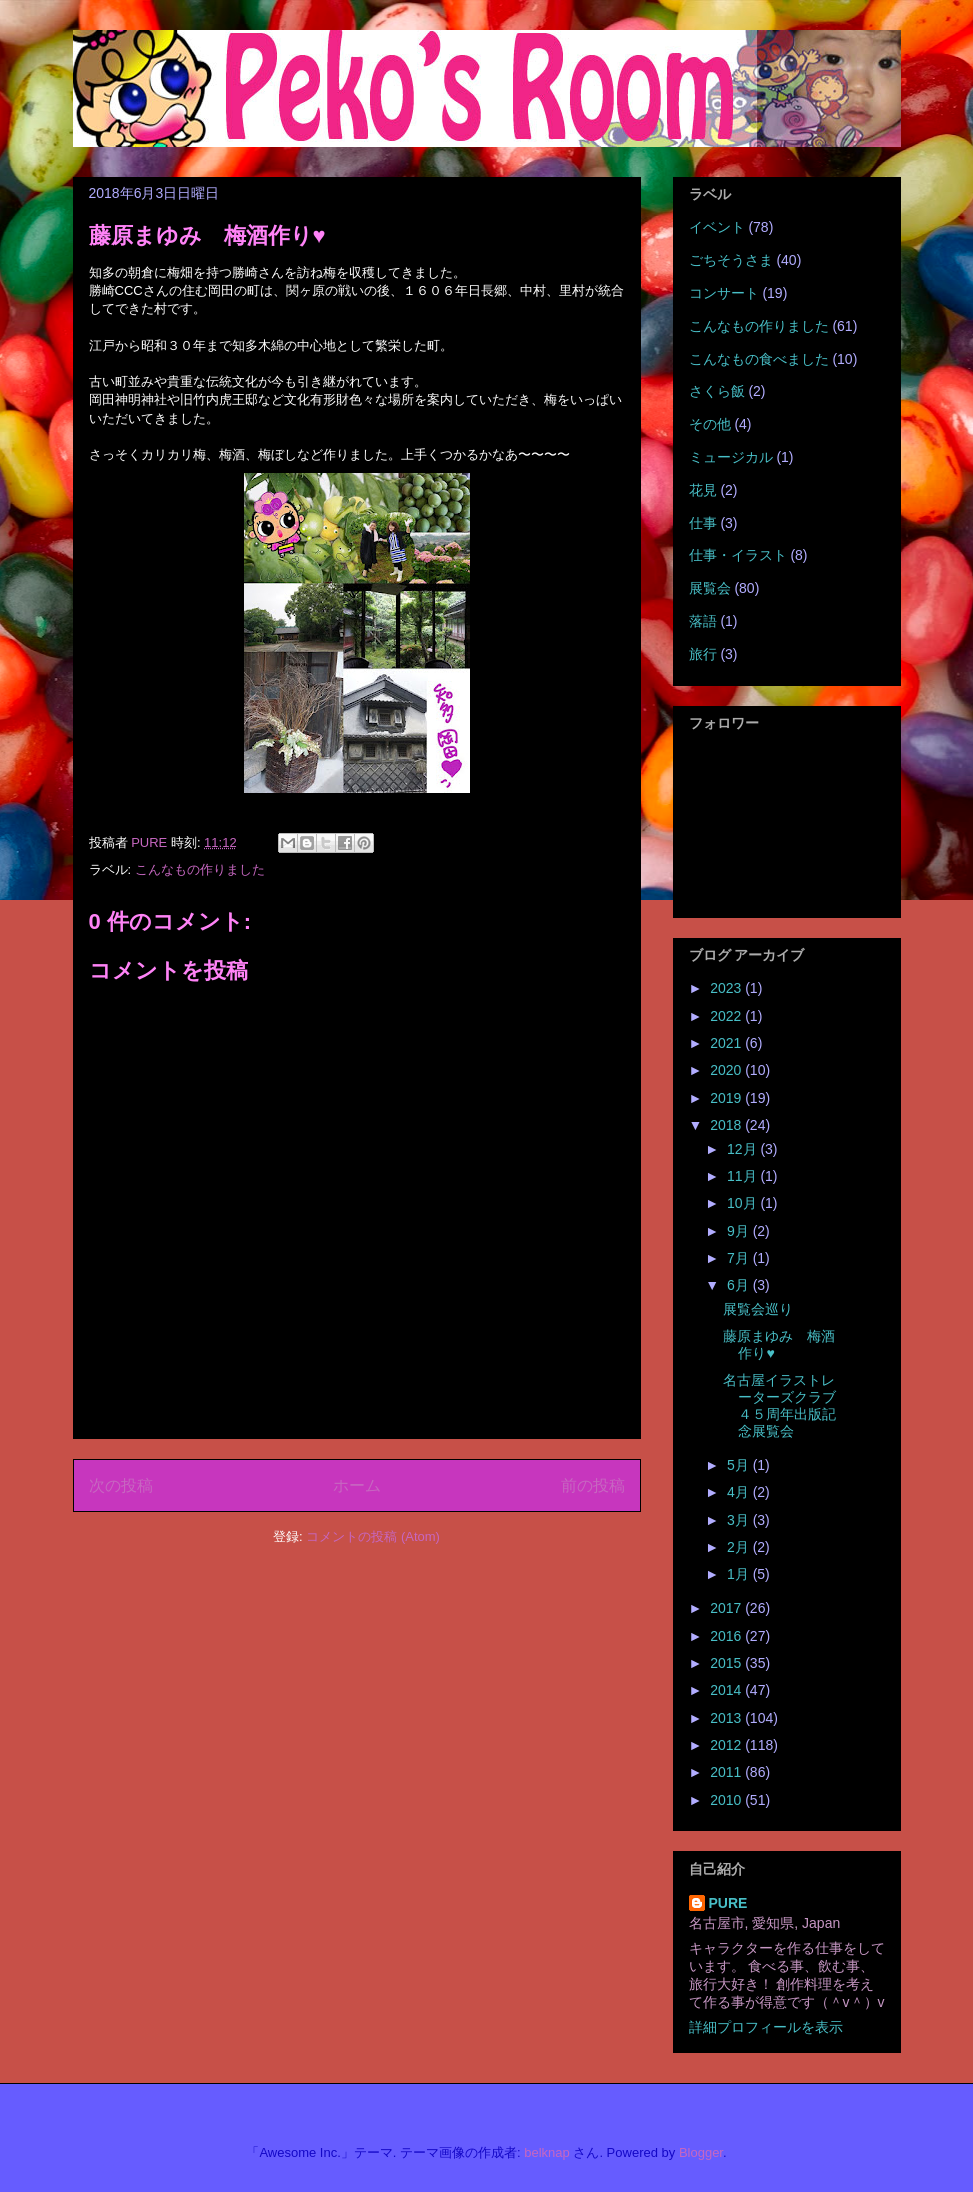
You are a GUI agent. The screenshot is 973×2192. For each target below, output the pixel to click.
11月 (743, 1176)
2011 (727, 1772)
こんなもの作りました (200, 869)
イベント (717, 227)
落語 (703, 621)
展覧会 (710, 588)
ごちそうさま (731, 260)
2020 (727, 1070)
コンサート (724, 293)
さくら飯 (717, 391)
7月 (740, 1258)
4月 (740, 1492)
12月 (743, 1149)
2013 (727, 1718)
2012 (727, 1745)
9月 (740, 1231)
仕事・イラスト (738, 555)
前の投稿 (593, 1485)
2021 (727, 1043)
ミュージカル (731, 457)
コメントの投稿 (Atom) (373, 1536)
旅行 (703, 654)
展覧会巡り (758, 1309)
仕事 (703, 523)
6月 (740, 1285)
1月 (740, 1574)
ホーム (357, 1485)
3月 (740, 1520)
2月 (740, 1547)
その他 (710, 424)
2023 (727, 988)
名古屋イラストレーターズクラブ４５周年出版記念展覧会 (779, 1405)
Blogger (701, 2152)
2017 (727, 1608)
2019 (727, 1098)
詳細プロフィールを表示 (766, 2027)
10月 (743, 1203)
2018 (727, 1125)
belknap (547, 2152)
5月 (740, 1465)
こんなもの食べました (759, 359)
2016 (727, 1636)
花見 (703, 490)
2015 (727, 1663)
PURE (728, 1903)
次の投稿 (121, 1485)
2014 (727, 1690)
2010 (727, 1800)
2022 (727, 1016)
